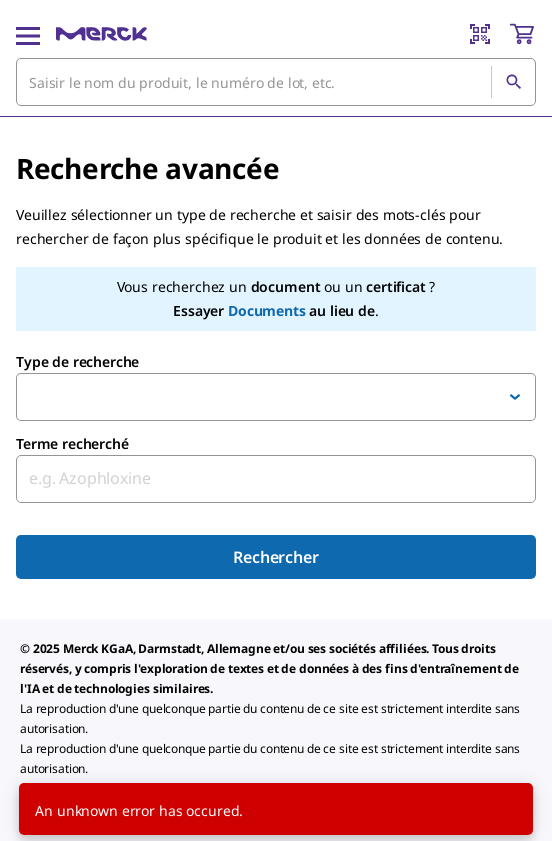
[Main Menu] (28, 34)
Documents (267, 310)
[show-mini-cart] (522, 34)
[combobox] (276, 82)
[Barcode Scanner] (480, 34)
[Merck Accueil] (101, 34)
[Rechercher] (513, 82)
